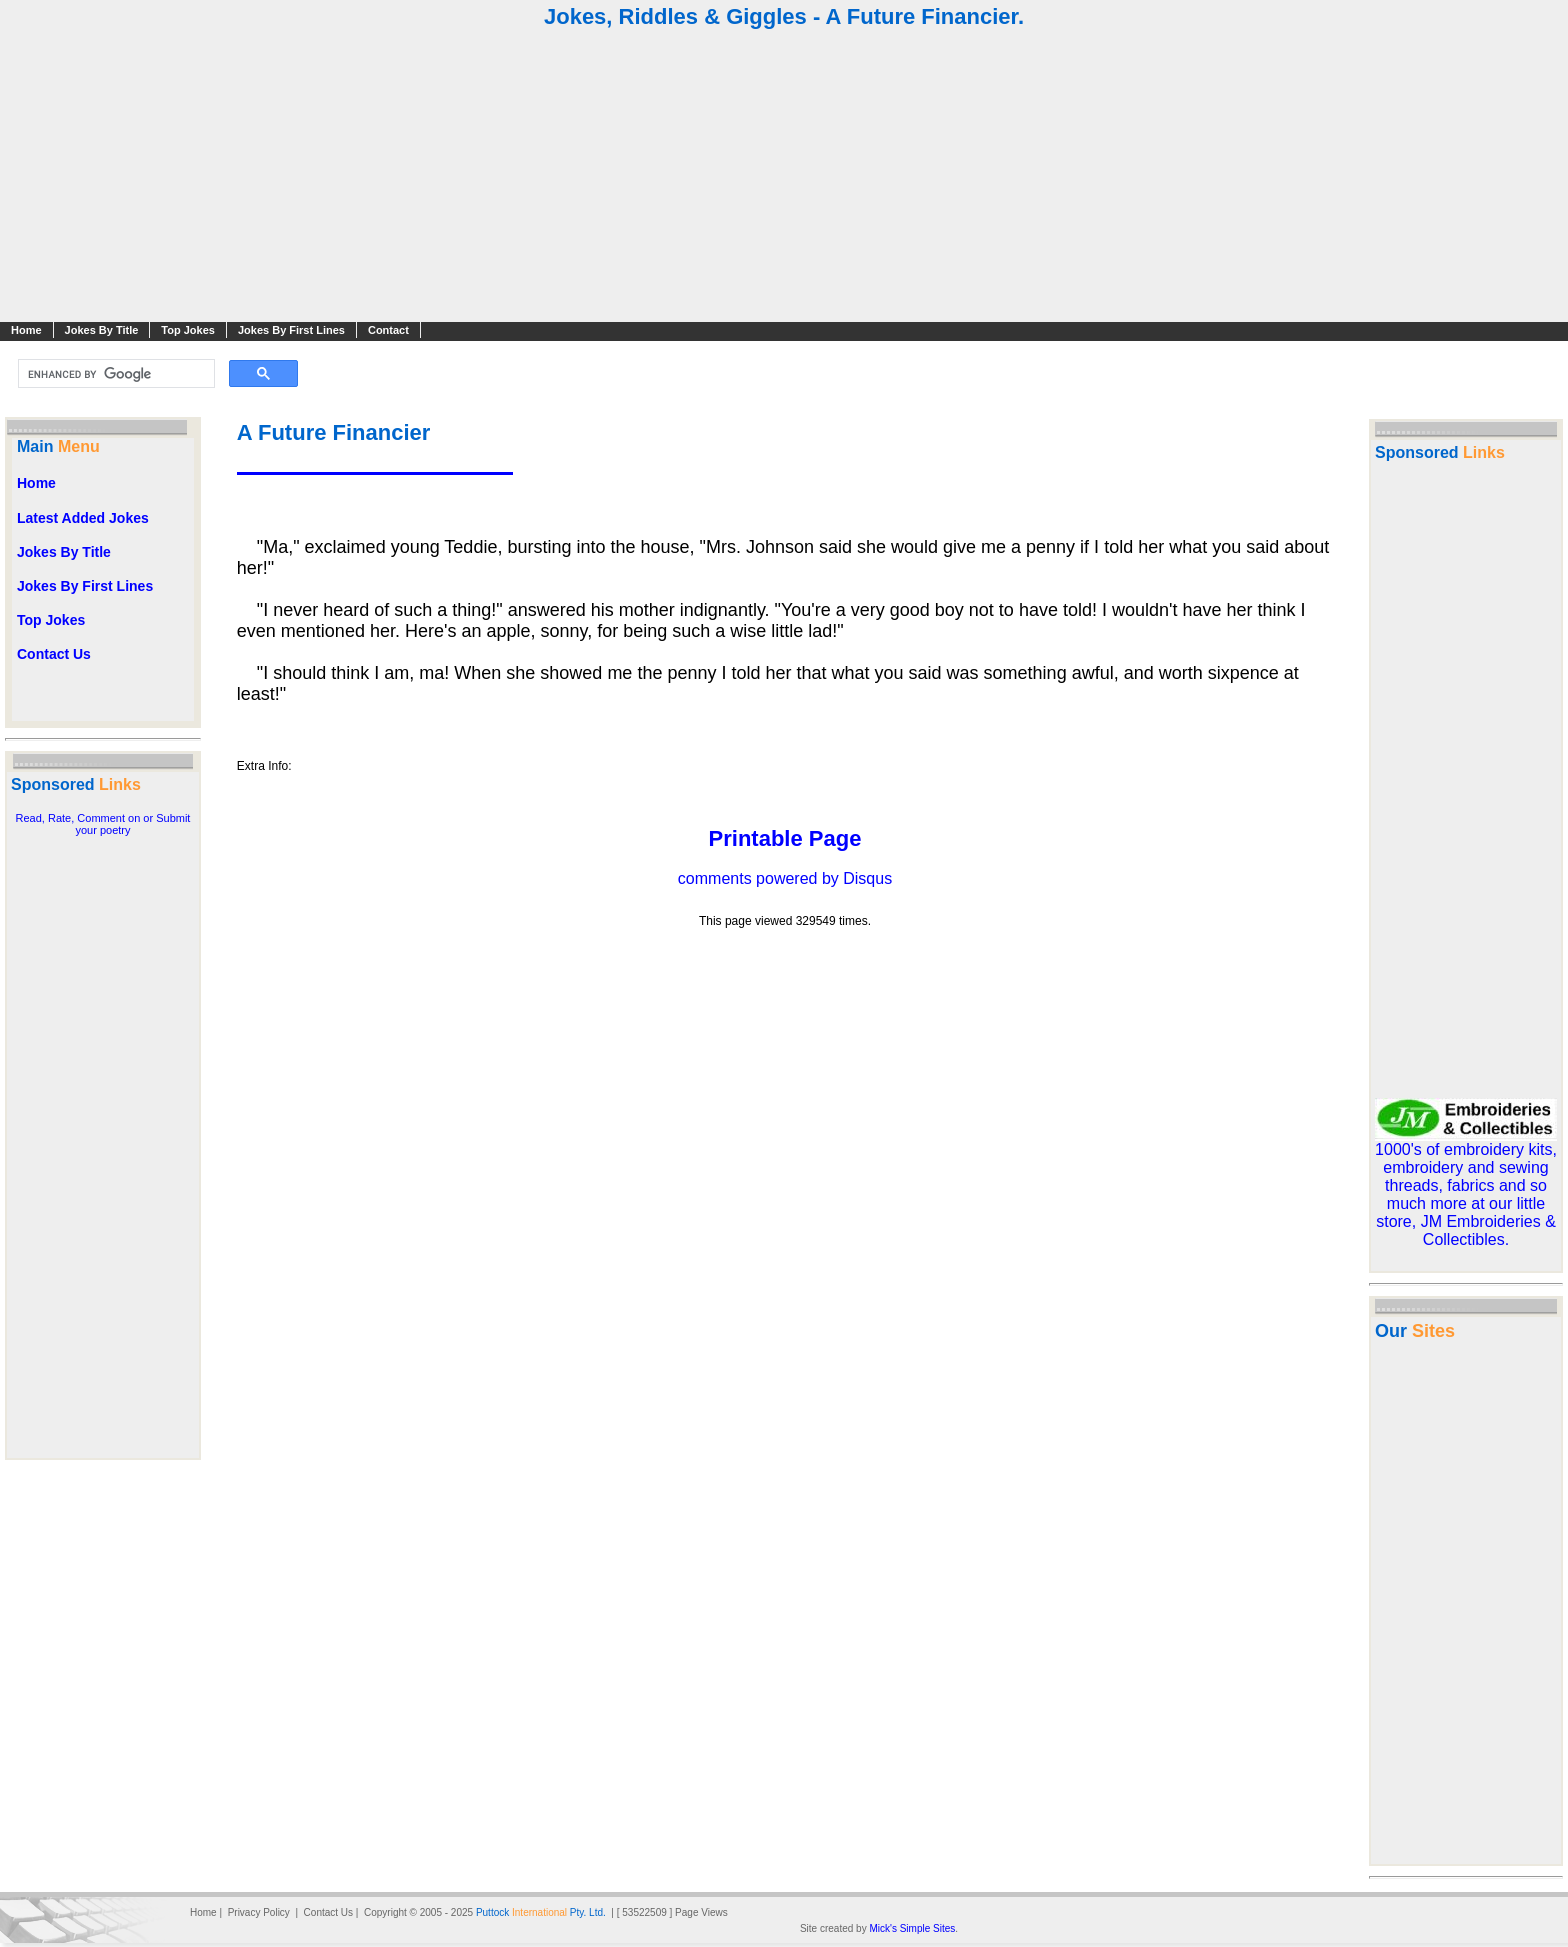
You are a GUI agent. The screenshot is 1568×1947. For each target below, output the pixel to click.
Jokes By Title (102, 330)
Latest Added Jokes (83, 518)
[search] (114, 374)
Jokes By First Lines (291, 330)
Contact (388, 330)
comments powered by (785, 878)
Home (26, 330)
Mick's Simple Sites (912, 1928)
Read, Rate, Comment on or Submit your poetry (103, 824)
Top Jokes (188, 330)
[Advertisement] (784, 178)
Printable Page (785, 838)
